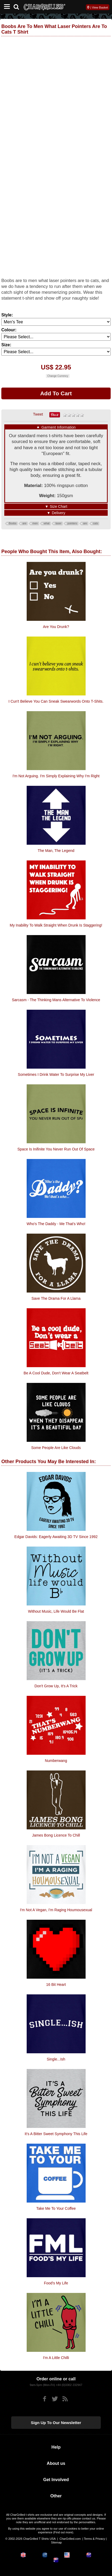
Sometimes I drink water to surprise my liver (56, 1074)
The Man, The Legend (56, 850)
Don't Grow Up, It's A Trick (56, 1686)
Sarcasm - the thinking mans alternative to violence (56, 1000)
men (35, 523)
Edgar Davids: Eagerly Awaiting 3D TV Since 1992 (56, 1537)
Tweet (38, 414)
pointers (72, 523)
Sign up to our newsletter (56, 2422)
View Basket (100, 7)
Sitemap (56, 2542)
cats (95, 523)
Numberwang (56, 1760)
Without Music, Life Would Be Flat (56, 1611)
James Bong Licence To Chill (56, 1835)
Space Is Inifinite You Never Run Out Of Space (56, 1149)
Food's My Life (56, 2283)
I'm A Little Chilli (56, 2358)
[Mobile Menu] (5, 7)
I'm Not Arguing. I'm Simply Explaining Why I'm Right (56, 776)
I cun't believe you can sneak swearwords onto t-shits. (56, 701)
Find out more (63, 2532)
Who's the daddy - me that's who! (56, 1224)
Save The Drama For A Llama (56, 1298)
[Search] (18, 6)
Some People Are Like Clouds (56, 1448)
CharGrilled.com (70, 2538)
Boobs (12, 523)
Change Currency (57, 376)
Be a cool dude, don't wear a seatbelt (56, 1373)
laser (58, 523)
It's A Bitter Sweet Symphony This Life (56, 2134)
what (46, 523)
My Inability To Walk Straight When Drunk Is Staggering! (56, 925)
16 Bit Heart (56, 1984)
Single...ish (56, 2059)
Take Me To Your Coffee (56, 2208)
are (24, 523)
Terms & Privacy (94, 2538)
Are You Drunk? (56, 627)
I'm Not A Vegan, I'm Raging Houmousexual (56, 1910)
